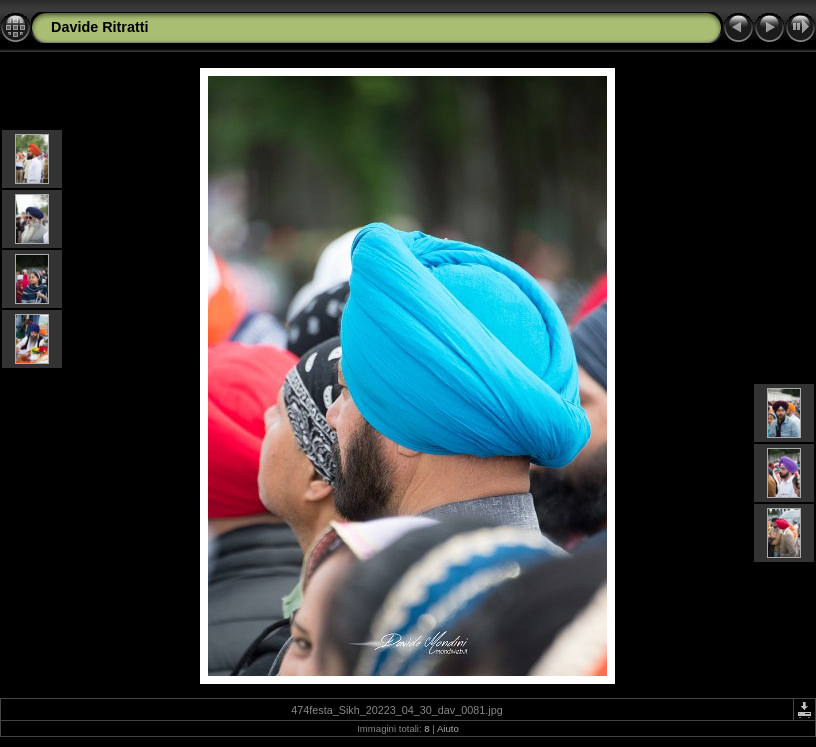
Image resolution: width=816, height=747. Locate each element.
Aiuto (448, 728)
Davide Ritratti (100, 27)
